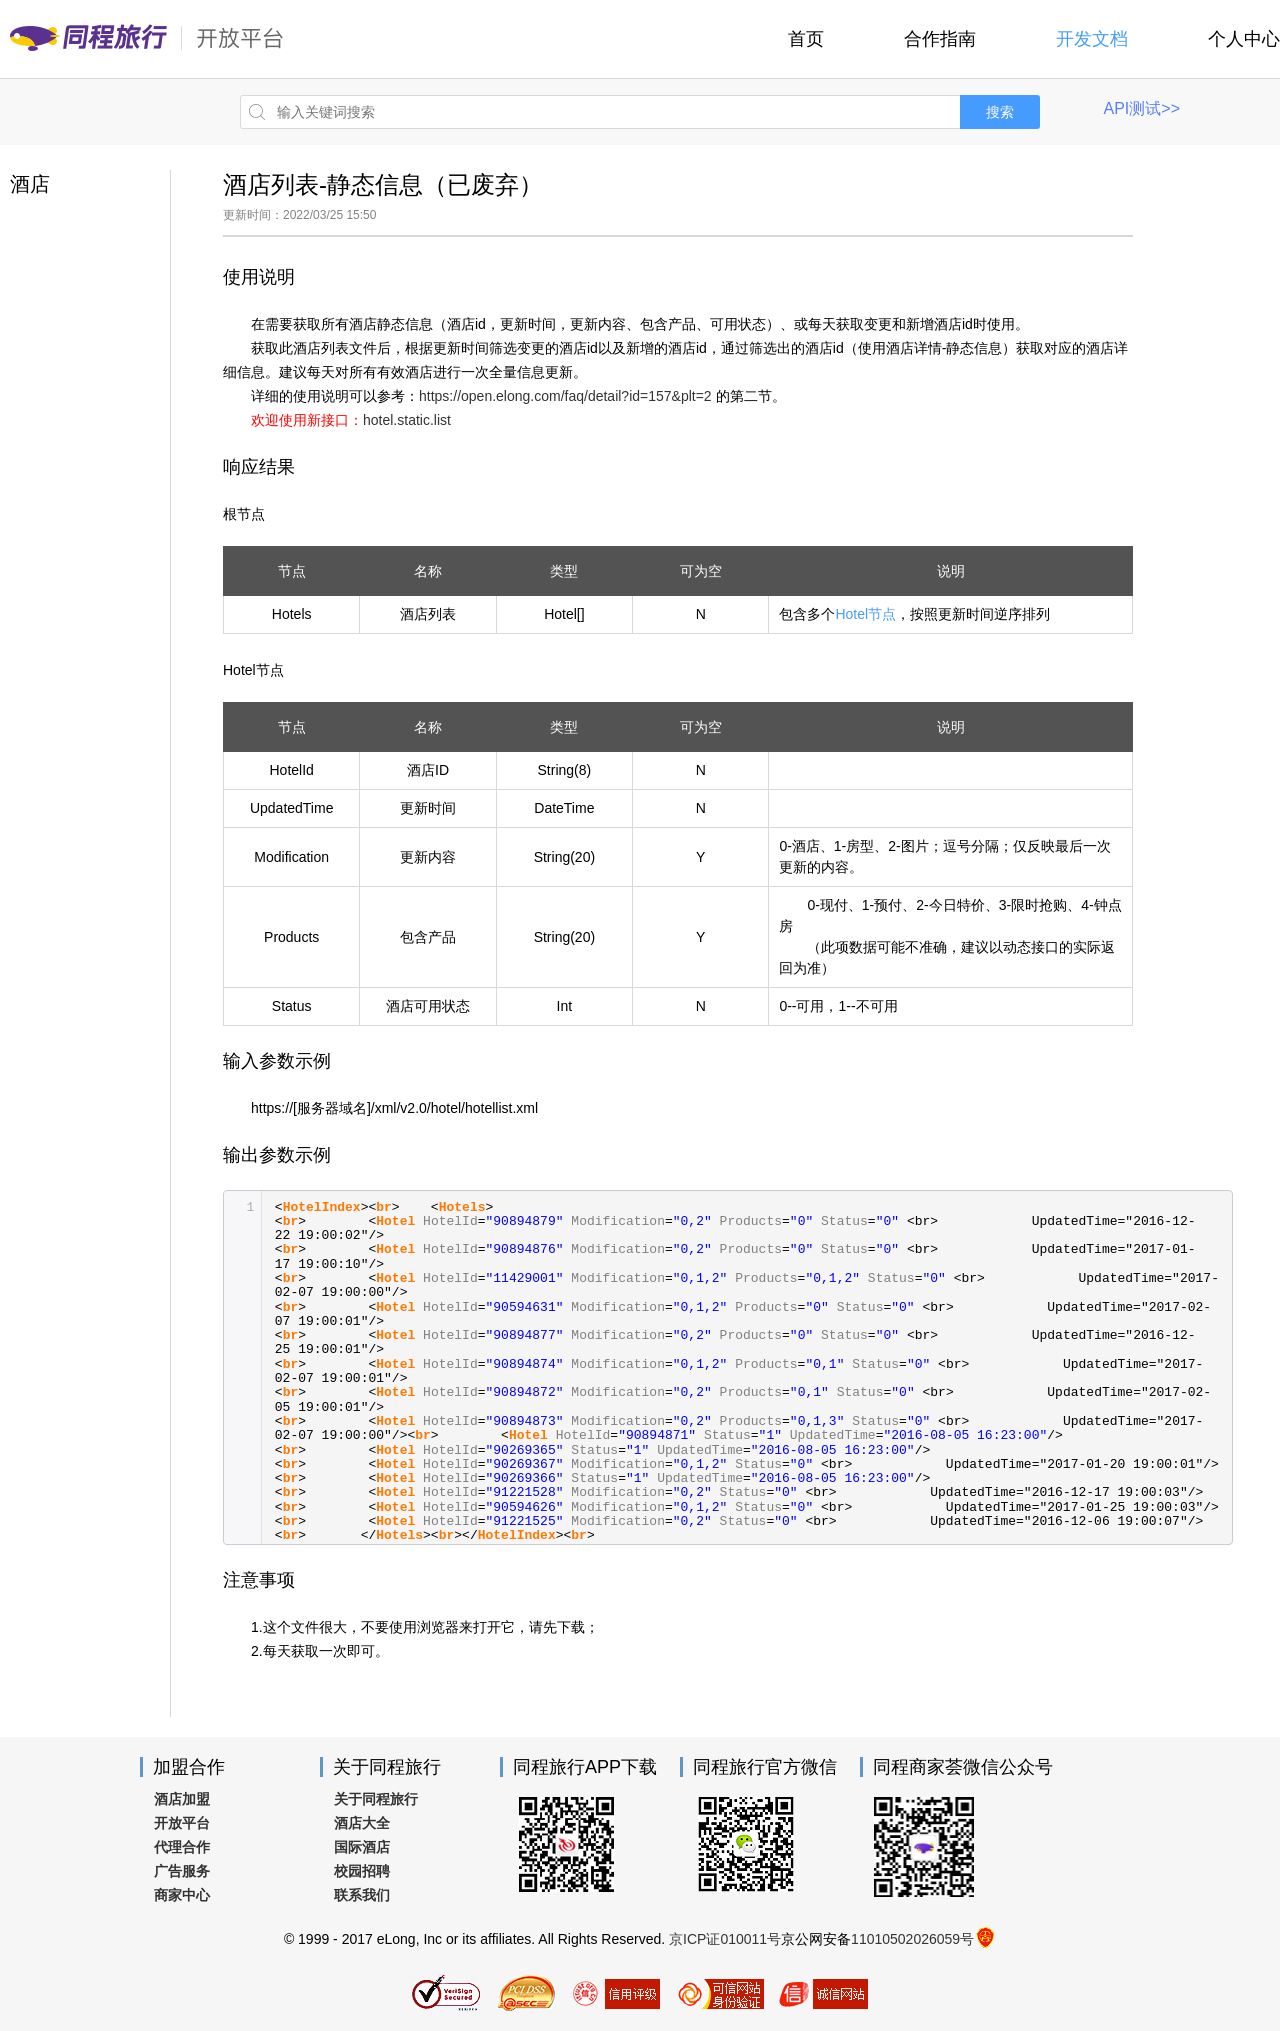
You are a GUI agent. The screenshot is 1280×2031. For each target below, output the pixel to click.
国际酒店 (362, 1847)
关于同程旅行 (376, 1799)
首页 (806, 39)
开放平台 (182, 1823)
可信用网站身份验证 (719, 1992)
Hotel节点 (865, 614)
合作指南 (940, 39)
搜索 (1000, 112)
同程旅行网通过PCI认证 (526, 1992)
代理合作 (182, 1847)
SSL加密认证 (447, 1992)
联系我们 (362, 1895)
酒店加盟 (182, 1799)
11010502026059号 (912, 1939)
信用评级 (615, 1992)
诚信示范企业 (823, 1992)
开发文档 (1092, 39)
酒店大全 (362, 1823)
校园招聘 (362, 1871)
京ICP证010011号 (725, 1939)
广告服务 (182, 1871)
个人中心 (1244, 39)
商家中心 (182, 1895)
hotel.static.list (407, 420)
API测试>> (1142, 108)
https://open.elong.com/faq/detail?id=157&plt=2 (565, 396)
